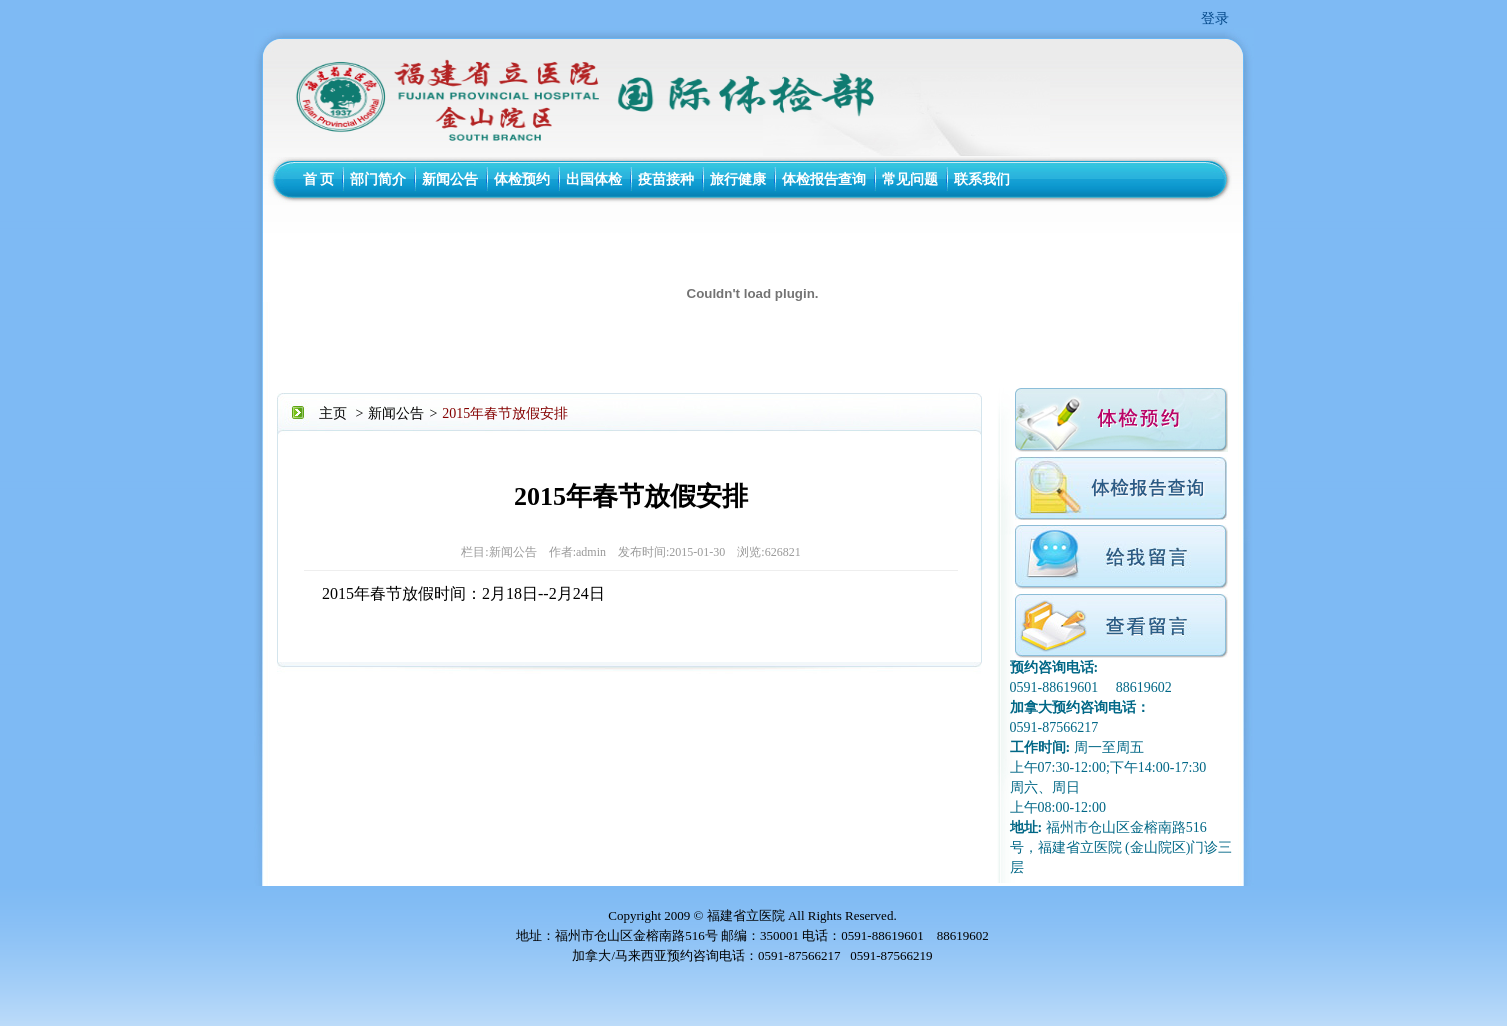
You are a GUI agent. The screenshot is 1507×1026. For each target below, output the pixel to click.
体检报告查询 (824, 179)
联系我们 (982, 179)
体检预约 (522, 179)
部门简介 (378, 179)
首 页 (319, 179)
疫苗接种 (666, 179)
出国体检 (594, 179)
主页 (333, 413)
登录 (1215, 18)
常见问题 (910, 179)
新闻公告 (450, 179)
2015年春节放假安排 (505, 413)
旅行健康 (738, 179)
